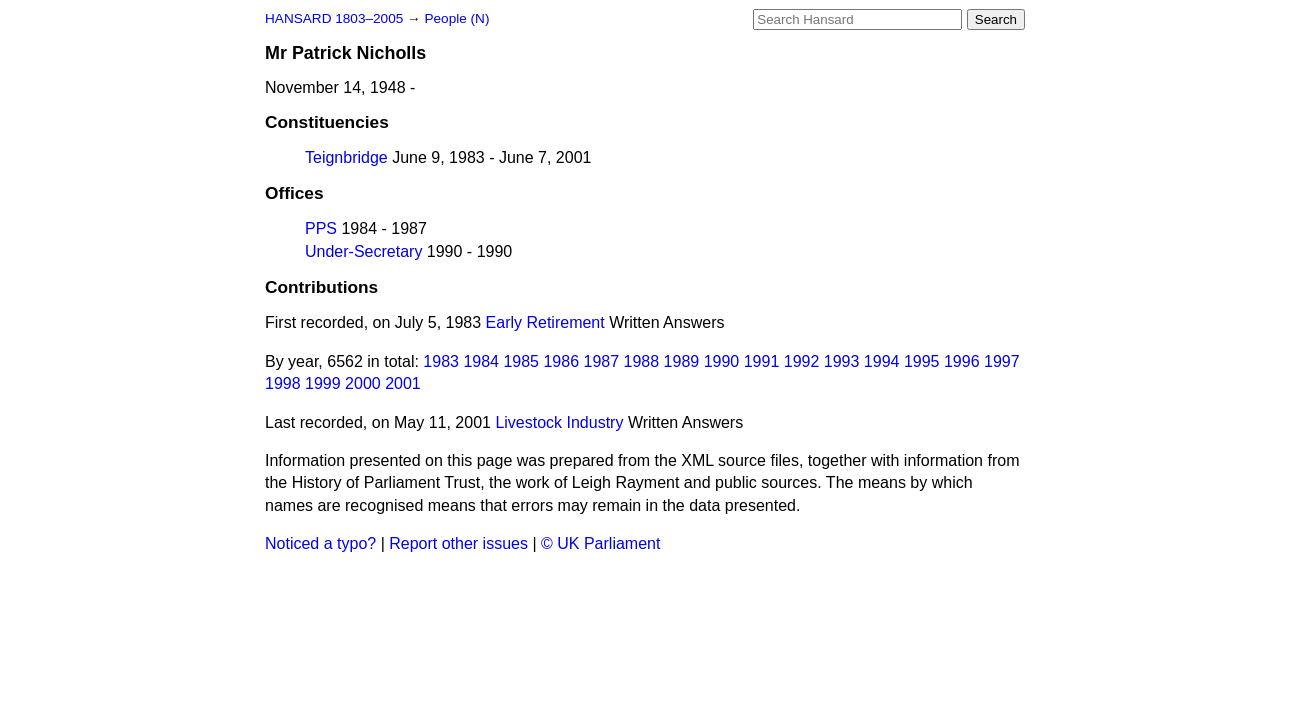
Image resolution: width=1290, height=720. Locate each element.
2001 (403, 383)
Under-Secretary (363, 251)
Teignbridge (346, 157)
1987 (602, 361)
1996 (962, 361)
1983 (441, 361)
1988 (642, 361)
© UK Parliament (600, 543)
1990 (722, 361)
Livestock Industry (559, 422)
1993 (842, 361)
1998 (283, 383)
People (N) (456, 18)
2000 (363, 383)
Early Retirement (545, 322)
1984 (481, 361)
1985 (521, 361)
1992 (802, 361)
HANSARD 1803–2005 (334, 18)
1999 (323, 383)
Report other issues (458, 543)
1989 (682, 361)
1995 (922, 361)
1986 (561, 361)
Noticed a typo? (320, 543)
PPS (321, 228)
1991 (762, 361)
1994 (882, 361)
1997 (1002, 361)
